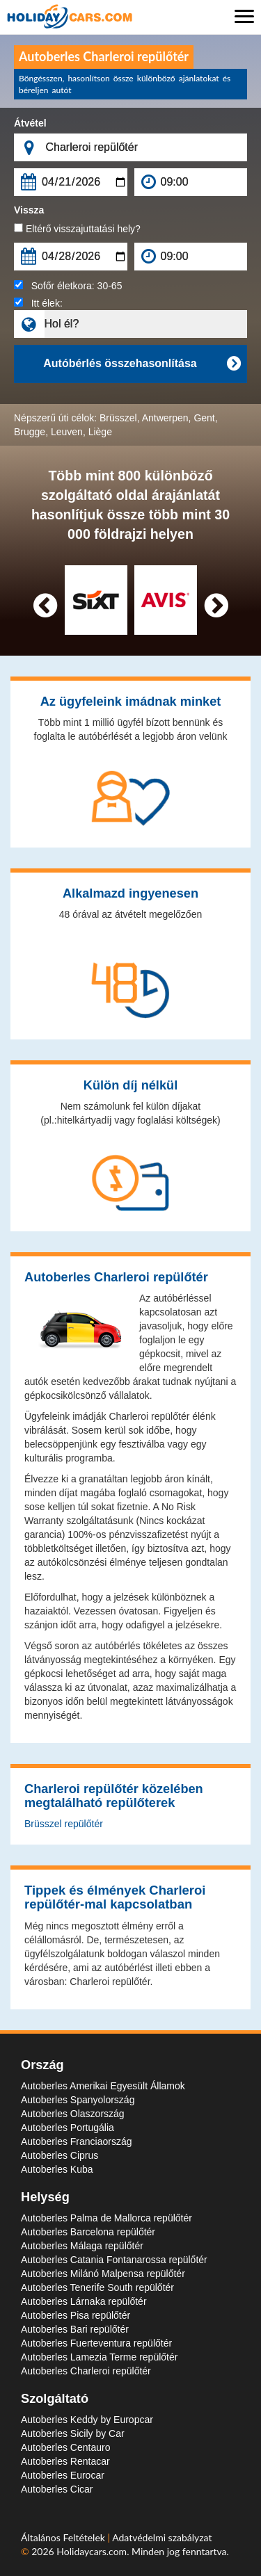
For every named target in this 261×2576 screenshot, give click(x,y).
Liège (100, 431)
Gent (203, 417)
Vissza (29, 210)
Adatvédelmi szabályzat (162, 2537)
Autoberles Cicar (57, 2489)
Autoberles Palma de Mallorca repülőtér (106, 2217)
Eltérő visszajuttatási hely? (77, 228)
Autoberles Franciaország (76, 2141)
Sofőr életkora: (68, 285)
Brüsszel (118, 417)
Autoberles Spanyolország (77, 2099)
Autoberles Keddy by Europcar (87, 2419)
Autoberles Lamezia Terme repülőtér (99, 2357)
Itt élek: (38, 303)
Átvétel (30, 123)
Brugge (29, 431)
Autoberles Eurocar (62, 2475)
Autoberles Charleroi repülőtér (86, 2370)
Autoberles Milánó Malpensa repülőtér (103, 2273)
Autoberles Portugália (67, 2127)
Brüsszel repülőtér (63, 1823)
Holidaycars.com (91, 2551)
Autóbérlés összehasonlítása (141, 363)
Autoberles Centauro (65, 2447)
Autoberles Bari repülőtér (75, 2329)
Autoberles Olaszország (73, 2113)
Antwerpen (165, 417)
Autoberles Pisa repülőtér (75, 2315)
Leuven (67, 431)
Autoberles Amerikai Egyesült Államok (103, 2085)
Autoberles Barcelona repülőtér (88, 2231)
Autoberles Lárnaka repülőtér (84, 2301)
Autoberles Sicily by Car (73, 2433)
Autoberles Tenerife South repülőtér (97, 2287)
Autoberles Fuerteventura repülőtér (96, 2343)
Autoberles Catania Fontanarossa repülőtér (114, 2259)
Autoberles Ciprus (59, 2155)
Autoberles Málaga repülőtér (82, 2245)
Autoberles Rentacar (65, 2461)
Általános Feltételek (64, 2537)
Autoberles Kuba (57, 2169)
